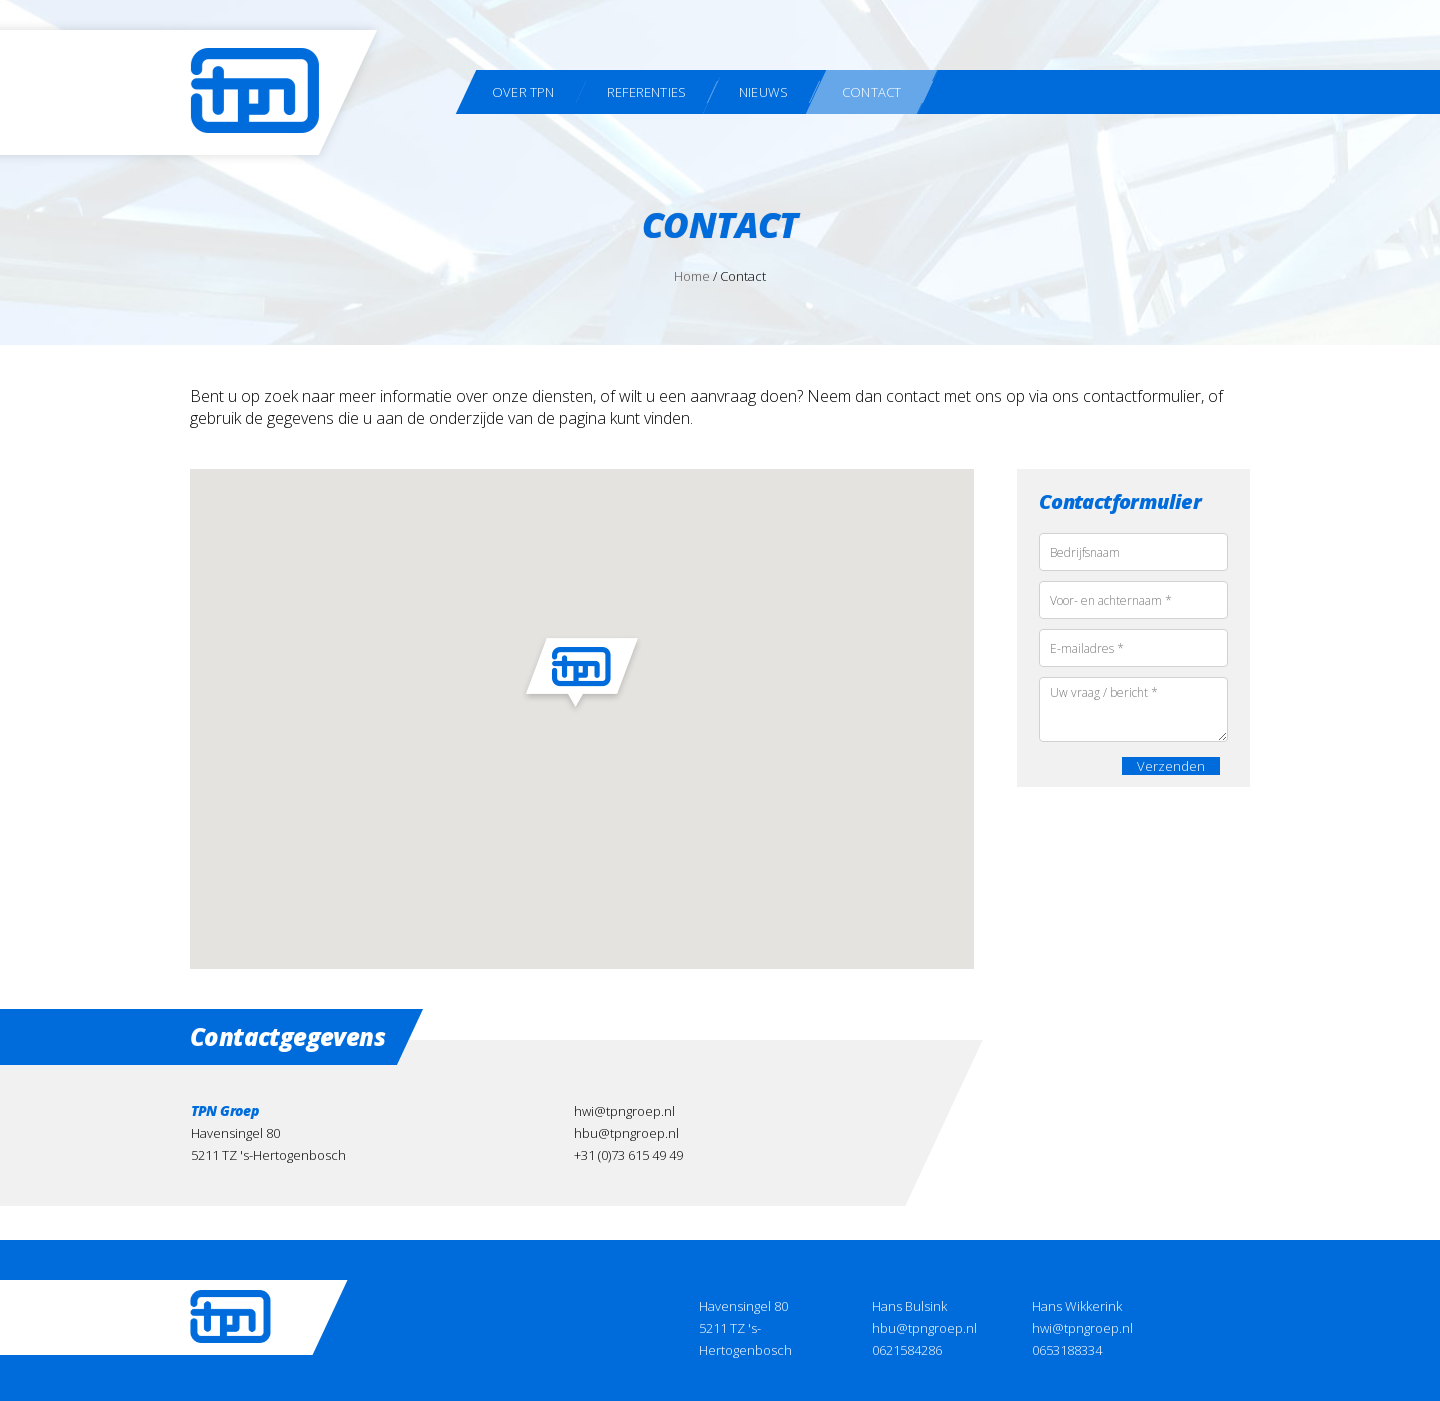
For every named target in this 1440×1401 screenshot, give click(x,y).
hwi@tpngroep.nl (624, 1111)
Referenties (646, 92)
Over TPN (523, 92)
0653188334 (1067, 1350)
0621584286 (907, 1350)
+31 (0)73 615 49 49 (628, 1155)
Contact (871, 92)
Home (692, 276)
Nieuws (763, 92)
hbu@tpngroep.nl (626, 1133)
